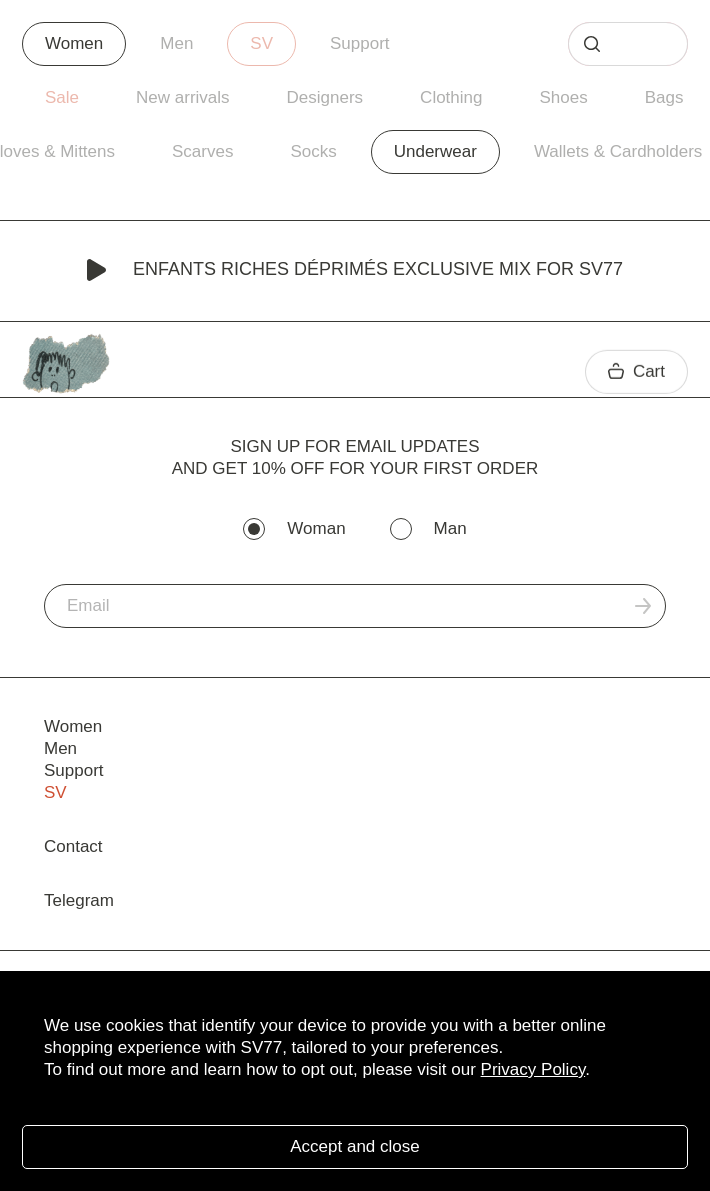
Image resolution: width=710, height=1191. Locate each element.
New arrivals (183, 97)
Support (360, 43)
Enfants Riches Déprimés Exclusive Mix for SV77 (355, 271)
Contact (73, 846)
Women (74, 43)
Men (176, 43)
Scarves (202, 151)
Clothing (451, 97)
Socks (313, 151)
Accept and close (354, 1146)
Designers (325, 97)
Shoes (563, 97)
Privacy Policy (533, 1069)
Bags (664, 97)
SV (261, 43)
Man (450, 528)
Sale (62, 97)
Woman (316, 528)
